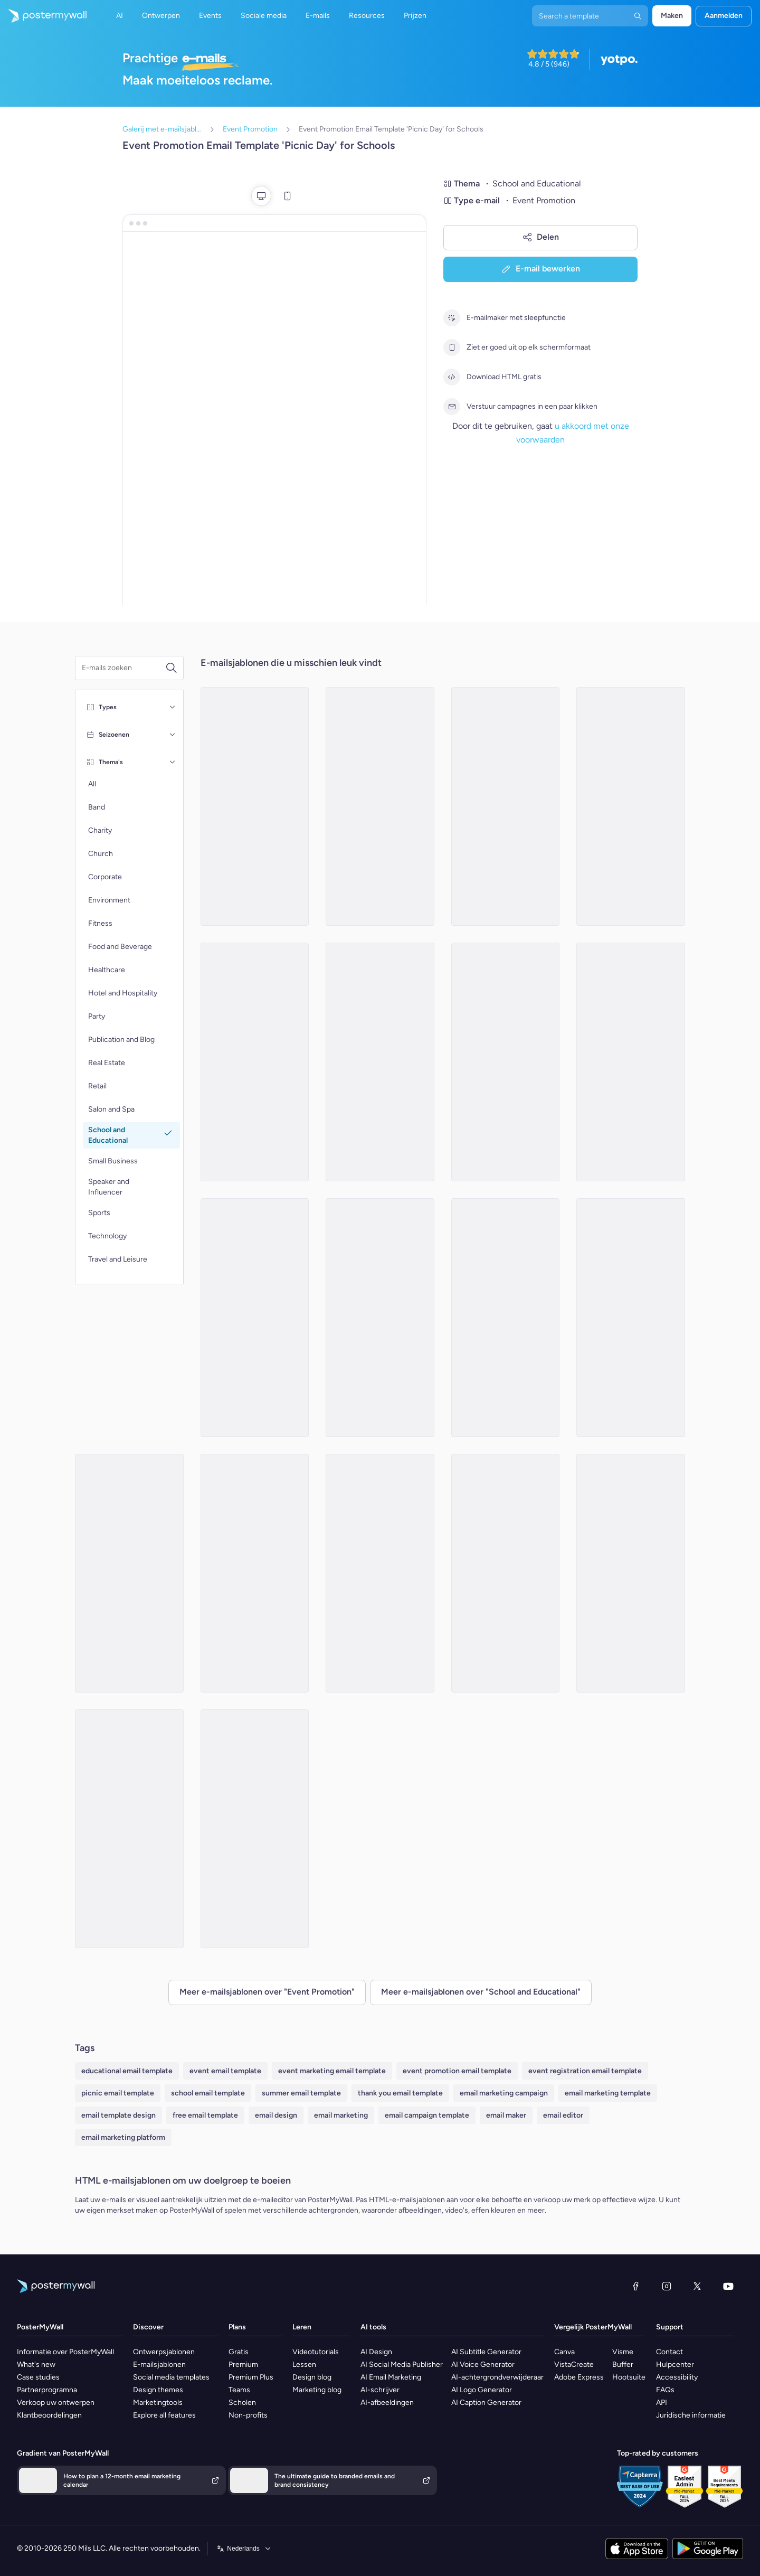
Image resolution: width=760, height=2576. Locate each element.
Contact (669, 2351)
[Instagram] (666, 2286)
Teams (239, 2389)
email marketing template (608, 2093)
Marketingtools (158, 2402)
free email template (205, 2115)
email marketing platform (123, 2137)
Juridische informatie (691, 2415)
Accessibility (677, 2377)
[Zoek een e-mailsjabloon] (123, 668)
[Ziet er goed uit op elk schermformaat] (451, 347)
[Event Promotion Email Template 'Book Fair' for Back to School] (505, 1062)
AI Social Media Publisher (401, 2364)
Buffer (622, 2364)
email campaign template (427, 2115)
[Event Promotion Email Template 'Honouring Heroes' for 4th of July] (380, 806)
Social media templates (171, 2377)
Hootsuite (628, 2377)
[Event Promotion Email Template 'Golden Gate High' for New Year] (255, 1573)
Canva (564, 2351)
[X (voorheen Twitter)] (697, 2286)
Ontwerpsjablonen (164, 2351)
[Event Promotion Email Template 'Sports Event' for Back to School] (505, 1573)
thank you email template (400, 2093)
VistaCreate (574, 2364)
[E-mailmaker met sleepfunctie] (451, 317)
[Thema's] (172, 762)
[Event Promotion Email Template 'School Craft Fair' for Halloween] (380, 1573)
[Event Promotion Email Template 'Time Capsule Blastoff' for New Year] (255, 1317)
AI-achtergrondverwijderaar (497, 2377)
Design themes (158, 2389)
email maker (506, 2115)
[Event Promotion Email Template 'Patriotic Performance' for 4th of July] (630, 806)
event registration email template (585, 2070)
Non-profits (248, 2415)
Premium (243, 2364)
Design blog (311, 2377)
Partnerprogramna (47, 2389)
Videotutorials (315, 2351)
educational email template (127, 2070)
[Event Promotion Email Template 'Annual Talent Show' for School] (255, 1062)
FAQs (665, 2389)
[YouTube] (728, 2286)
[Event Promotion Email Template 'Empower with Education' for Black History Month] (505, 806)
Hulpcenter (675, 2364)
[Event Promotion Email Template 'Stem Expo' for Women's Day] (129, 1573)
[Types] (172, 707)
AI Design (376, 2351)
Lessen (304, 2364)
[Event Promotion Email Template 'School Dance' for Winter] (505, 1317)
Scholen (242, 2402)
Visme (622, 2351)
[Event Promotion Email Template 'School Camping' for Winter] (255, 806)
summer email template (301, 2093)
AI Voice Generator (483, 2364)
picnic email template (117, 2093)
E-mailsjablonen (159, 2364)
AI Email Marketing (390, 2377)
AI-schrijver (380, 2389)
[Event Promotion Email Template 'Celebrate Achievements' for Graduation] (129, 1828)
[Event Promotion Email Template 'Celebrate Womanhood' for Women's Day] (380, 1062)
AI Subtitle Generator (486, 2351)
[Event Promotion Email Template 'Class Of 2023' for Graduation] (630, 1062)
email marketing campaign (504, 2093)
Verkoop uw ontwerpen (55, 2402)
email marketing (341, 2115)
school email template (208, 2093)
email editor (563, 2115)
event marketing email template (332, 2070)
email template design (118, 2115)
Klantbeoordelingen (49, 2415)
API (661, 2402)
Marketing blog (316, 2389)
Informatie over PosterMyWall (65, 2351)
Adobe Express (579, 2377)
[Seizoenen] (172, 734)
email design (276, 2115)
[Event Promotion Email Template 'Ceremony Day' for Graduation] (630, 1317)
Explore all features (164, 2415)
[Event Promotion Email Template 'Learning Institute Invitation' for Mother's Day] (255, 1828)
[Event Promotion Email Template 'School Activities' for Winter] (630, 1573)
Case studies (38, 2377)
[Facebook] (635, 2286)
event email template (225, 2070)
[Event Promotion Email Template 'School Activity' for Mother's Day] (380, 1317)
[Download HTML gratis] (451, 377)
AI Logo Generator (481, 2389)
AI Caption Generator (486, 2402)
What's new (36, 2364)
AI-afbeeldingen (387, 2402)
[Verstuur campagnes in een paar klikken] (451, 406)
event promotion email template (457, 2070)
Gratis (239, 2351)
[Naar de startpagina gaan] (43, 15)
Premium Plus (251, 2377)
